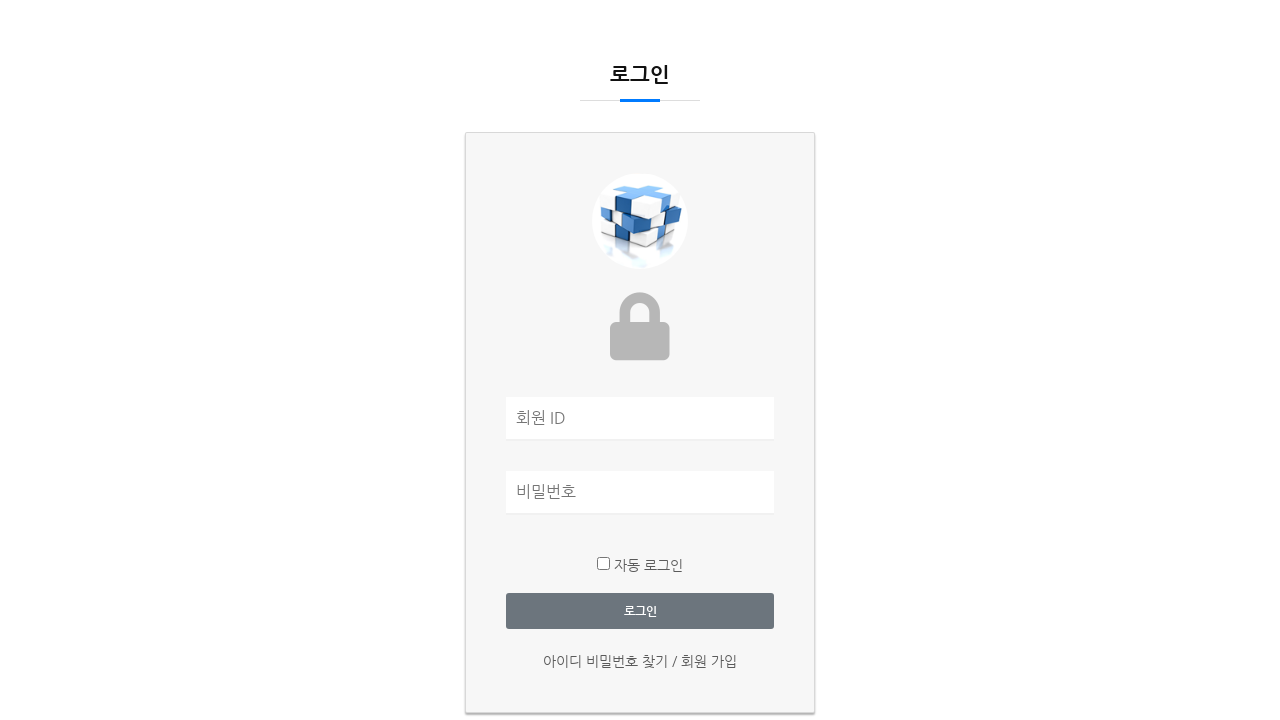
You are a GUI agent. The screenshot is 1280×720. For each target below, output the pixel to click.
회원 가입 (709, 661)
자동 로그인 (640, 565)
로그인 (640, 611)
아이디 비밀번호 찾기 (607, 661)
